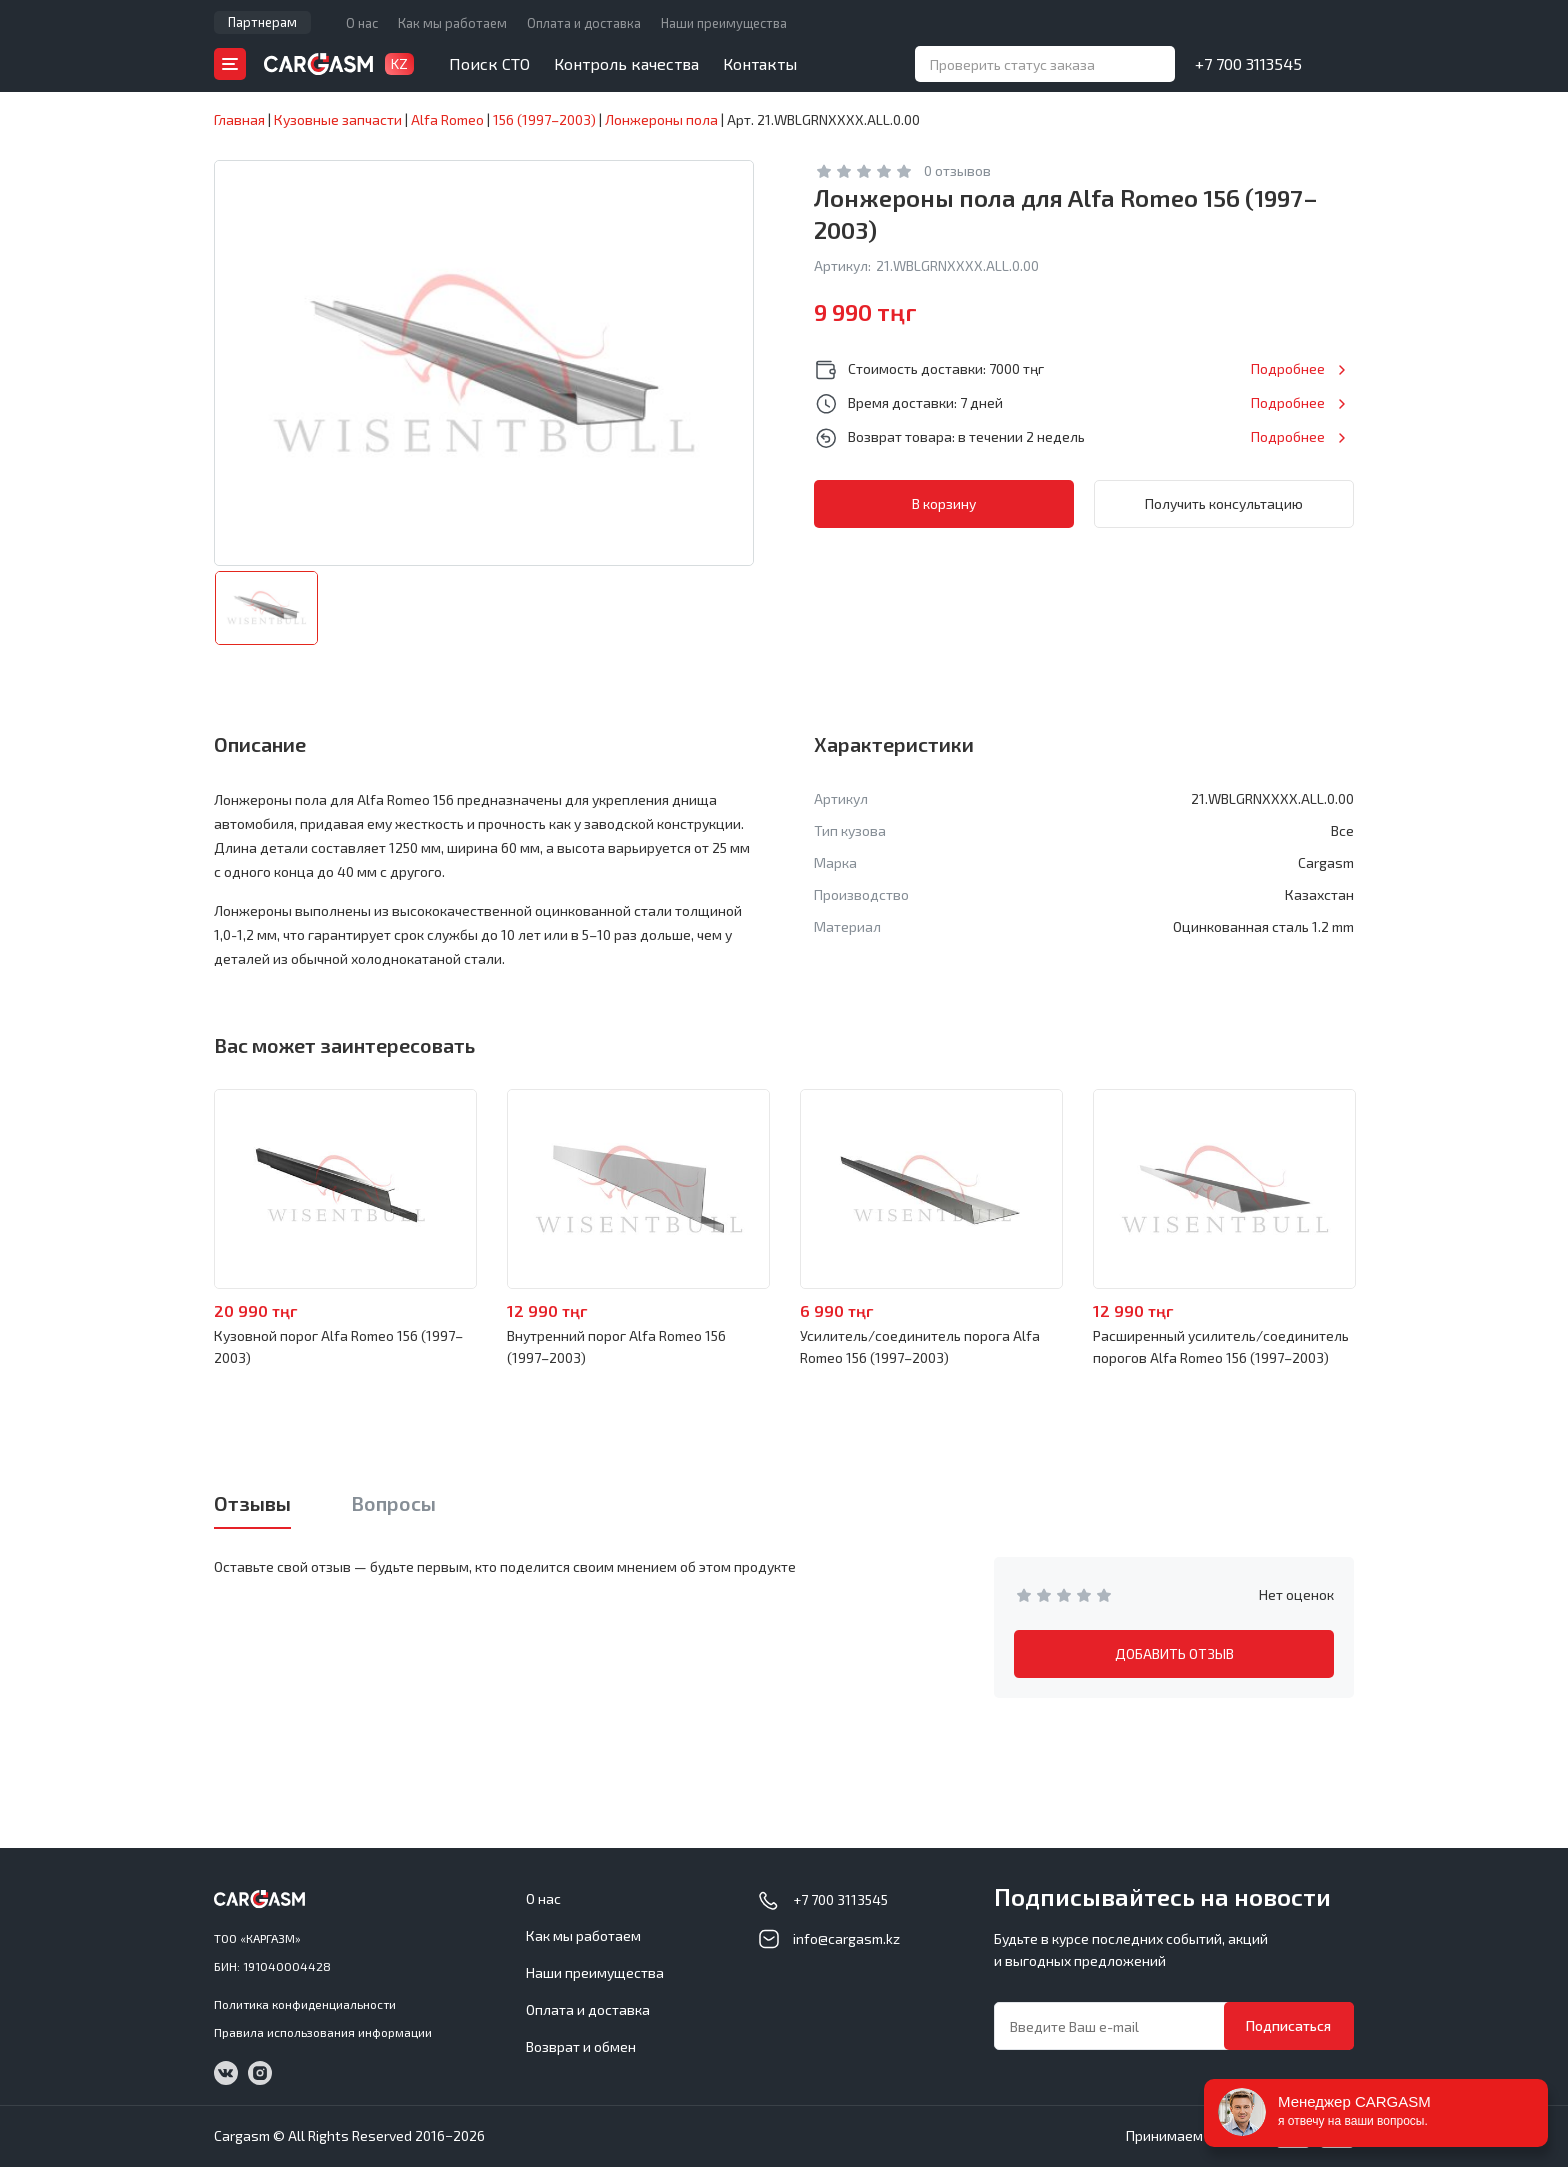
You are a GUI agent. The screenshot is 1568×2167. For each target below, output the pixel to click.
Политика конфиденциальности (305, 2004)
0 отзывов (957, 170)
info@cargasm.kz (846, 1938)
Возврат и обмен (581, 2046)
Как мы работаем (452, 23)
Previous (160, 1190)
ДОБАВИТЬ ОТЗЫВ (1174, 1653)
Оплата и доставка (584, 23)
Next (1408, 1190)
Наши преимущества (724, 23)
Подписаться (1288, 2025)
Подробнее (1288, 368)
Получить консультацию (1224, 503)
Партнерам (262, 22)
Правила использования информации (323, 2032)
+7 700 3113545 (1248, 63)
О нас (362, 23)
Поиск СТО (489, 63)
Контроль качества (626, 63)
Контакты (760, 63)
